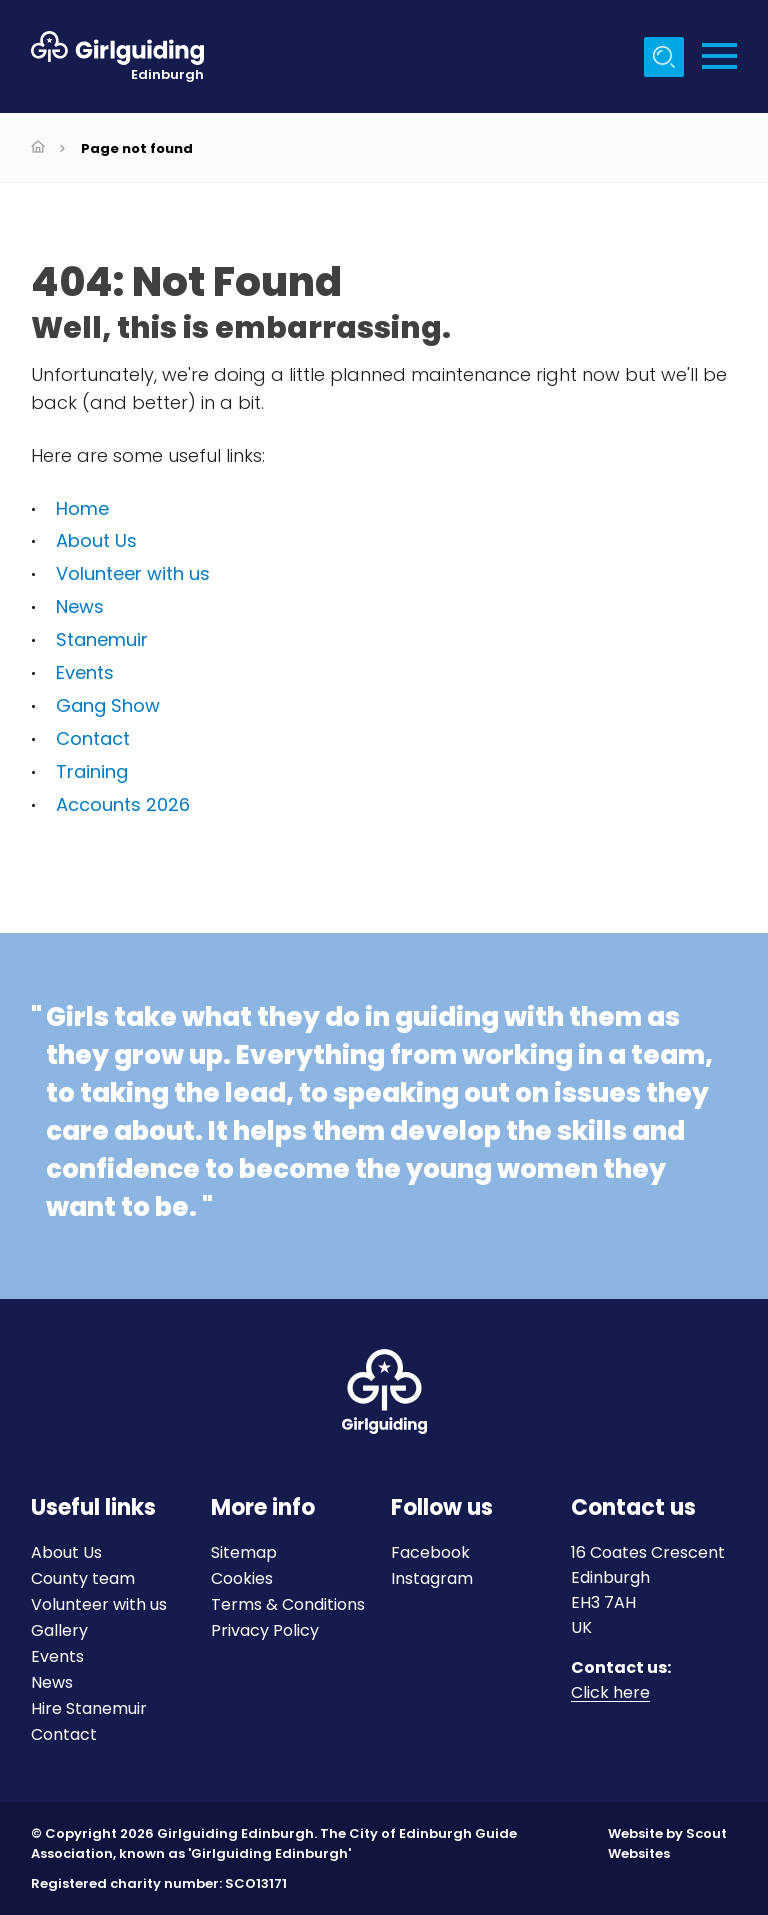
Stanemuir (102, 639)
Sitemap (244, 1552)
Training (92, 771)
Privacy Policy (265, 1630)
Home (82, 508)
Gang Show (108, 705)
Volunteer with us (133, 573)
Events (85, 672)
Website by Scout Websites (667, 1843)
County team (83, 1578)
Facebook (430, 1552)
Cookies (242, 1578)
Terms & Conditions (288, 1604)
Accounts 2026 (123, 804)
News (80, 606)
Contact (93, 738)
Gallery (59, 1630)
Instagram (432, 1578)
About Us (96, 540)
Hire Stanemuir (89, 1708)
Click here (610, 1693)
